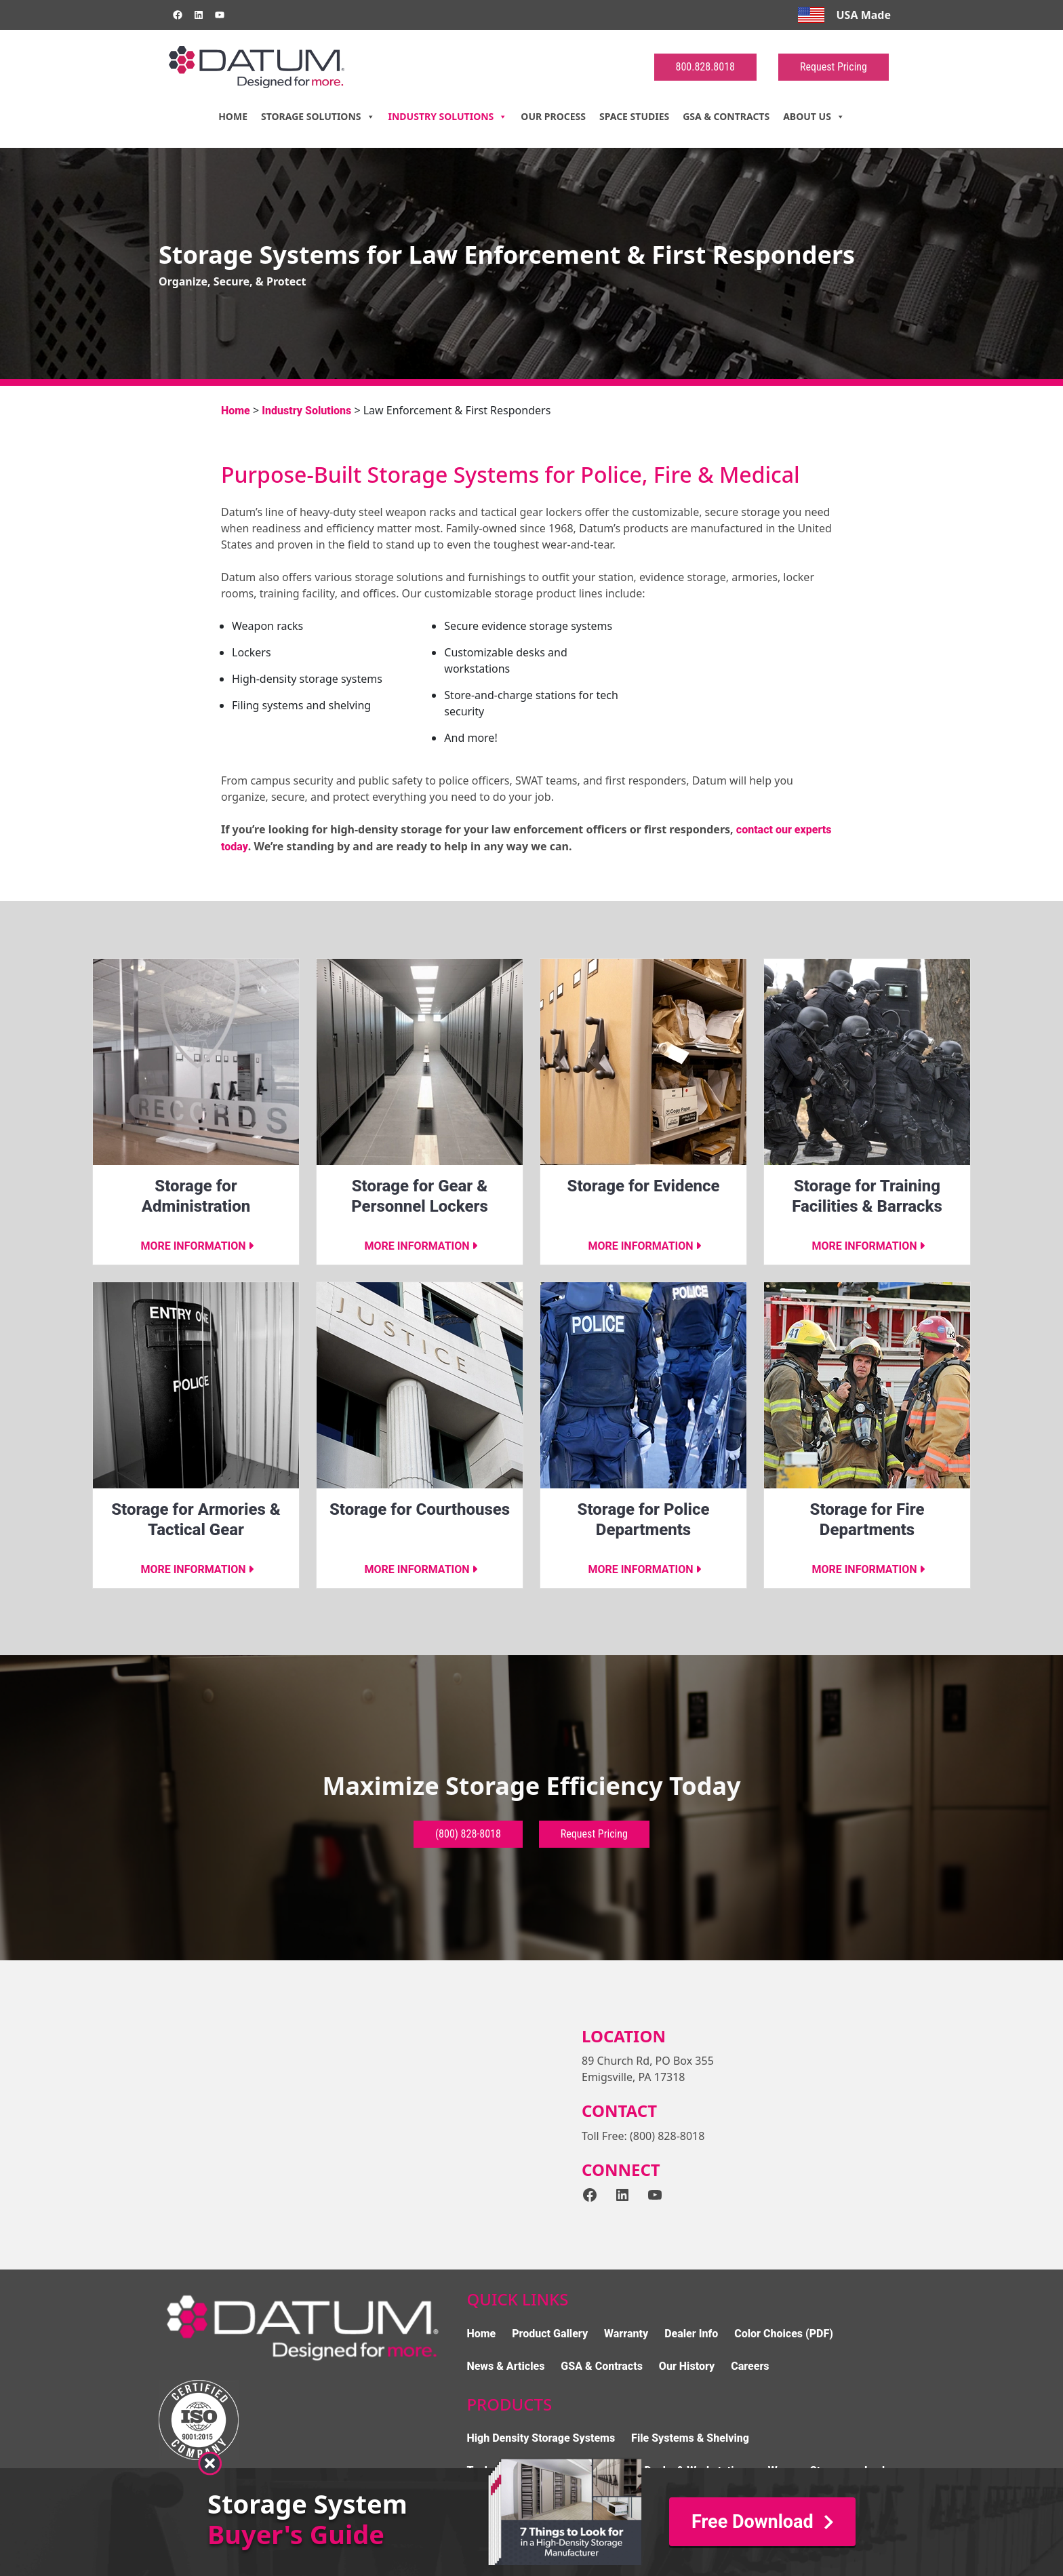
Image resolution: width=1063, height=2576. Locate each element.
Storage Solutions (318, 116)
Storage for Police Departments (644, 1519)
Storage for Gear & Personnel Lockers (419, 1196)
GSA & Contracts (726, 116)
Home (232, 116)
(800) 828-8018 (468, 1833)
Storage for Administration (196, 1196)
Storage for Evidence (643, 1185)
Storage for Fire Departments (867, 1519)
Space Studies (634, 116)
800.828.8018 (705, 66)
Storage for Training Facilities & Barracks (867, 1196)
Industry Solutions (448, 116)
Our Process (553, 116)
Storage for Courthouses (419, 1509)
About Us (814, 116)
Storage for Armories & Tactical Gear (196, 1519)
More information (192, 1246)
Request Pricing (833, 66)
